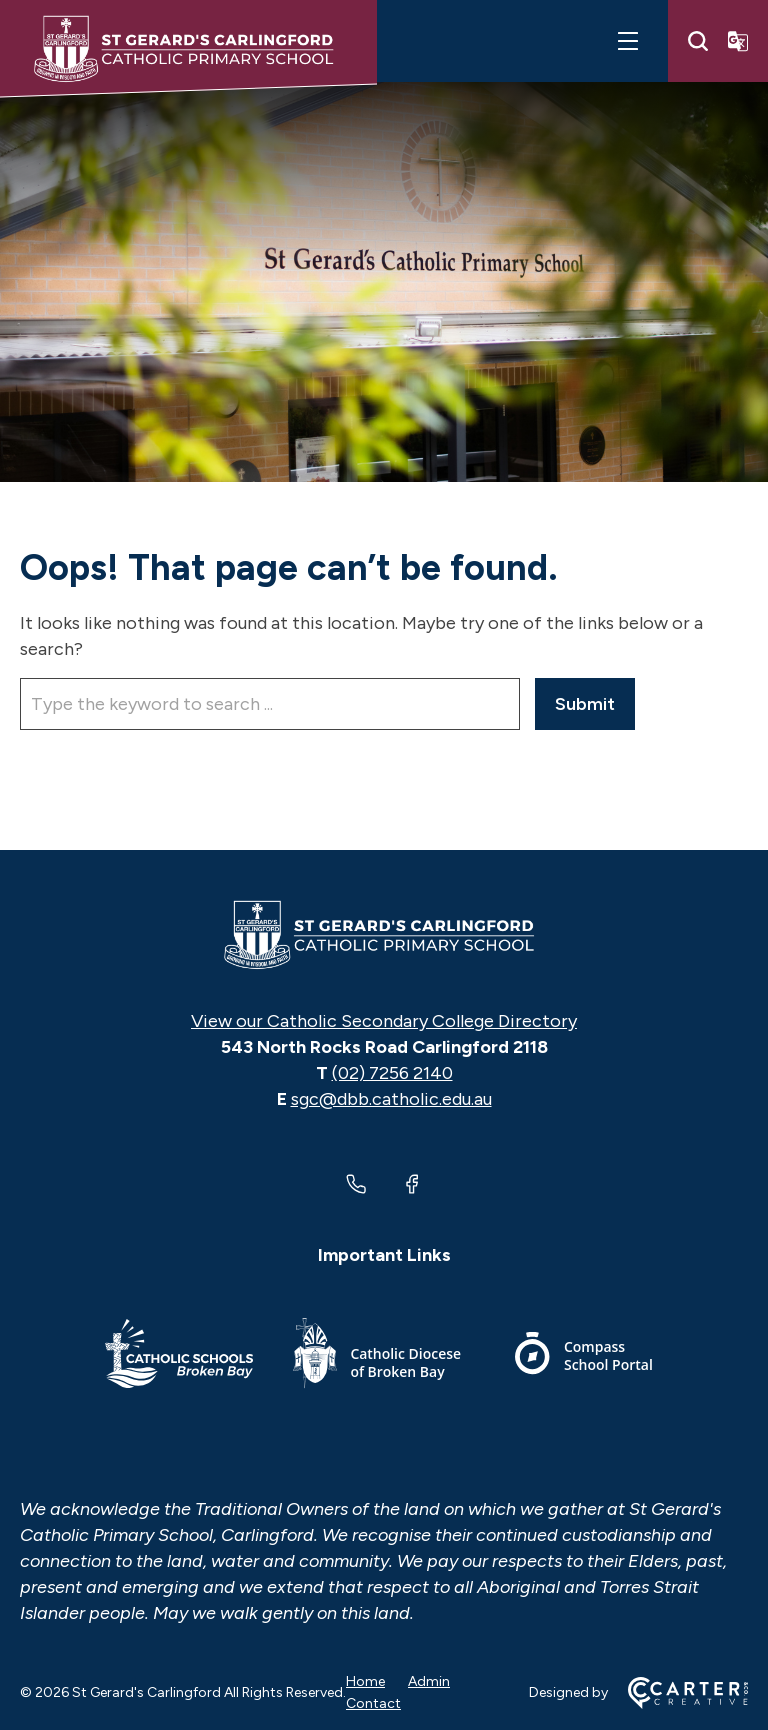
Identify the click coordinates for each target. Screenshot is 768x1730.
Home (365, 1681)
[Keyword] (270, 704)
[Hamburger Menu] (628, 41)
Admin (429, 1681)
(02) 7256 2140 (392, 1073)
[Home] (384, 935)
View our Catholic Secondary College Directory (384, 1021)
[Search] (698, 41)
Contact (373, 1703)
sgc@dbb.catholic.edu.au (391, 1099)
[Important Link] (179, 1356)
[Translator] (738, 41)
